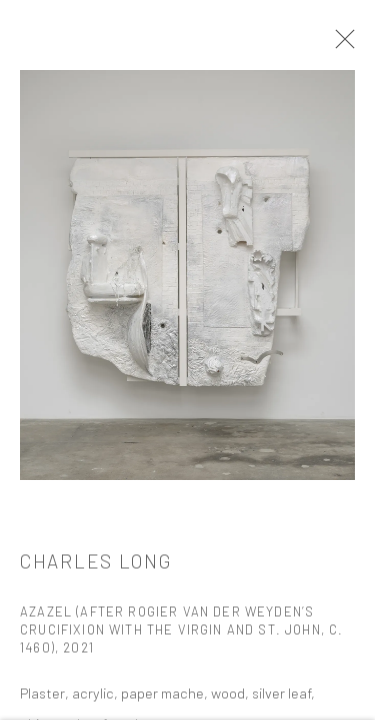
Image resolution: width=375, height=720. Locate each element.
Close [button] (342, 45)
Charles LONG (96, 493)
